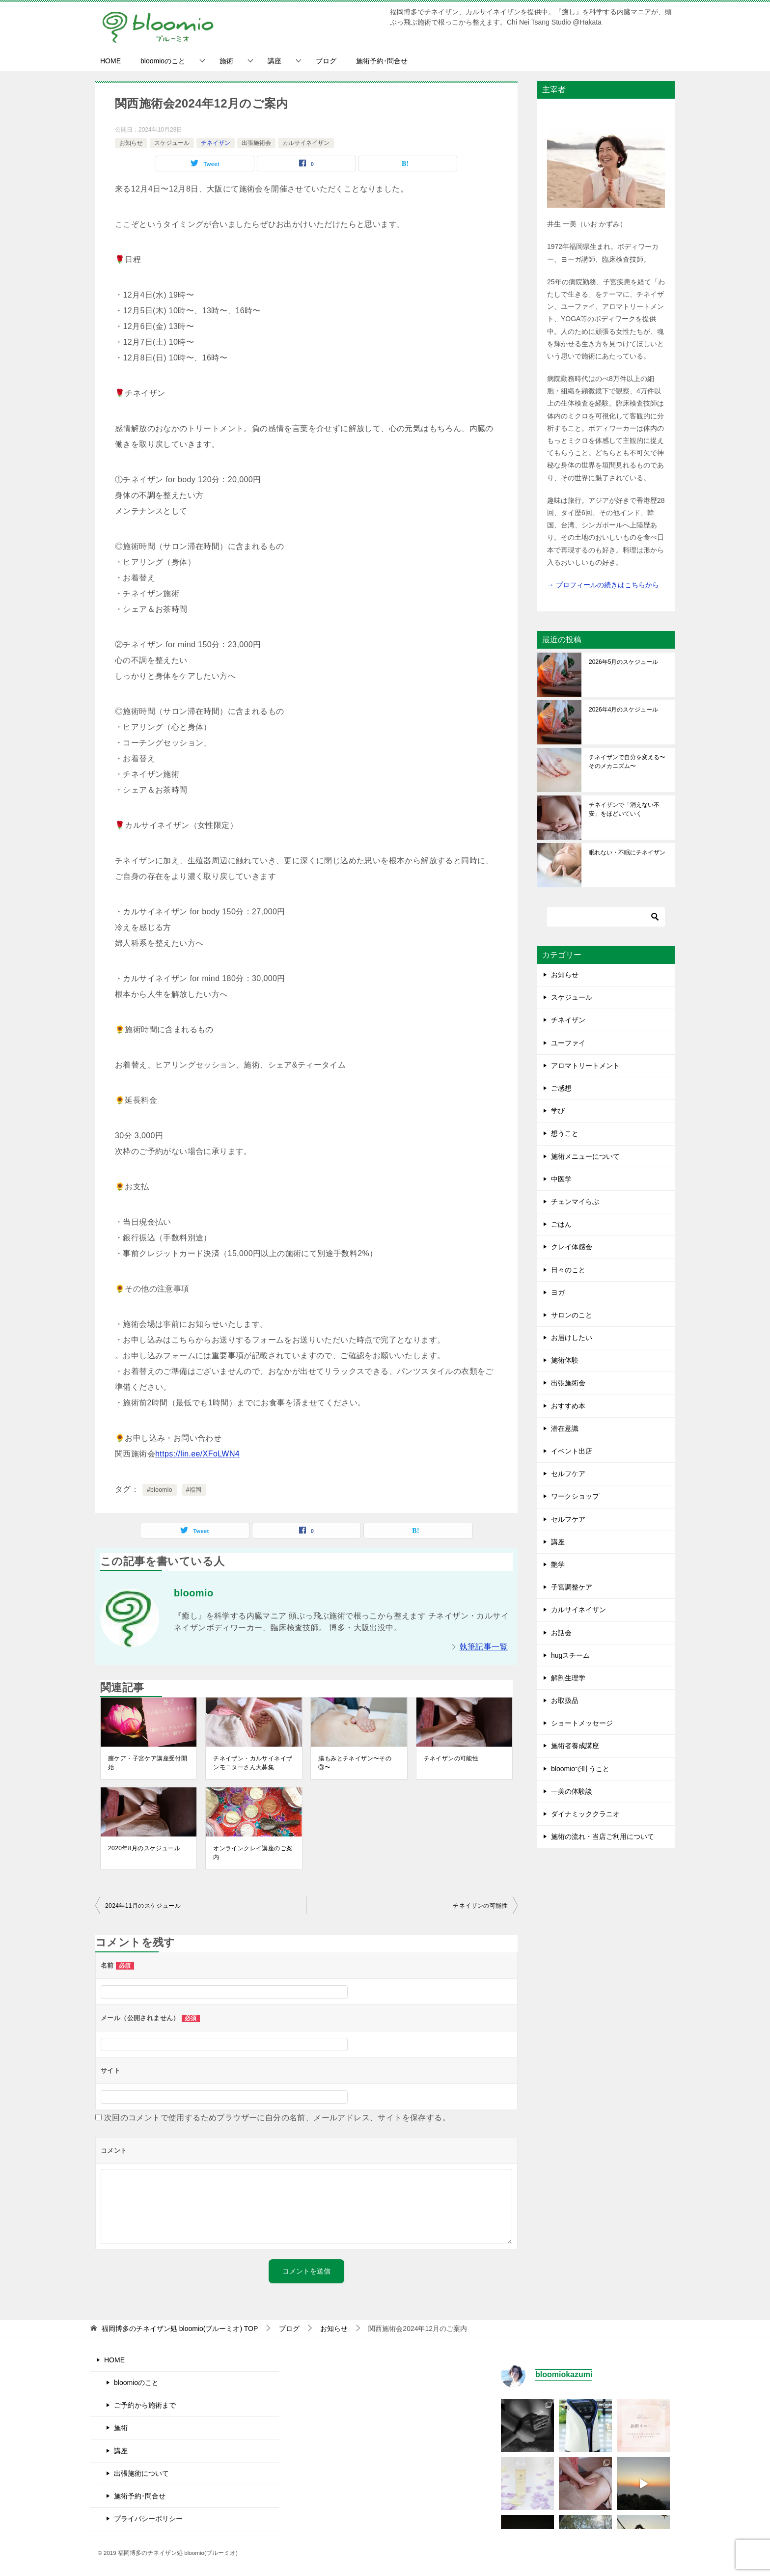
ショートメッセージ (582, 1723)
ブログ (326, 61)
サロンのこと (571, 1315)
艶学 (558, 1564)
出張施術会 (256, 142)
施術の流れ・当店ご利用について (602, 1836)
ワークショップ (575, 1496)
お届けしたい (571, 1338)
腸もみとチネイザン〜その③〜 (354, 1763)
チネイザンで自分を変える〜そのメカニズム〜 (627, 761)
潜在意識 (564, 1428)
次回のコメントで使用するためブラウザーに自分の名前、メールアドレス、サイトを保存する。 (277, 2117)
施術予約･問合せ (382, 61)
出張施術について (141, 2473)
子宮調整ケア (571, 1587)
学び (558, 1111)
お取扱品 (564, 1700)
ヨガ (558, 1292)
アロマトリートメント (585, 1065)
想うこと (564, 1133)
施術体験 (564, 1360)
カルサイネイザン (306, 142)
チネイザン (215, 142)
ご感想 (561, 1088)
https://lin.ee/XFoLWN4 (197, 1454)
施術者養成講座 (575, 1746)
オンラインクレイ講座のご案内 (252, 1853)
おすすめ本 (568, 1406)
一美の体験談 (571, 1791)
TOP (180, 2328)
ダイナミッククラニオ (585, 1814)
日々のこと (568, 1270)
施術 (226, 61)
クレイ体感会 (571, 1247)
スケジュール (172, 142)
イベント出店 (571, 1451)
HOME (110, 61)
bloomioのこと (162, 61)
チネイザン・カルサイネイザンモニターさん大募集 (252, 1763)
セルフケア (568, 1474)
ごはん (561, 1224)
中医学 (561, 1179)
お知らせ (131, 142)
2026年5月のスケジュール (623, 661)
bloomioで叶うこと (580, 1769)
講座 (274, 61)
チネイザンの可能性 (451, 1758)
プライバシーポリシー (148, 2518)
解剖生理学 (568, 1678)
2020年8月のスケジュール (144, 1848)
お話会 (561, 1633)
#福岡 (194, 1489)
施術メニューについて (585, 1156)
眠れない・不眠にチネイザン (627, 852)
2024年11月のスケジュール (143, 1905)
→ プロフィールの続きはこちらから (603, 585)
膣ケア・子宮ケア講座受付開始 (147, 1763)
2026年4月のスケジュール (623, 709)
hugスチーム (570, 1655)
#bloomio (159, 1489)
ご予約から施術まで (145, 2405)
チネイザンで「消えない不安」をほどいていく (624, 809)
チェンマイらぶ (575, 1202)
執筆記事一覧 (484, 1647)
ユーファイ (568, 1043)
